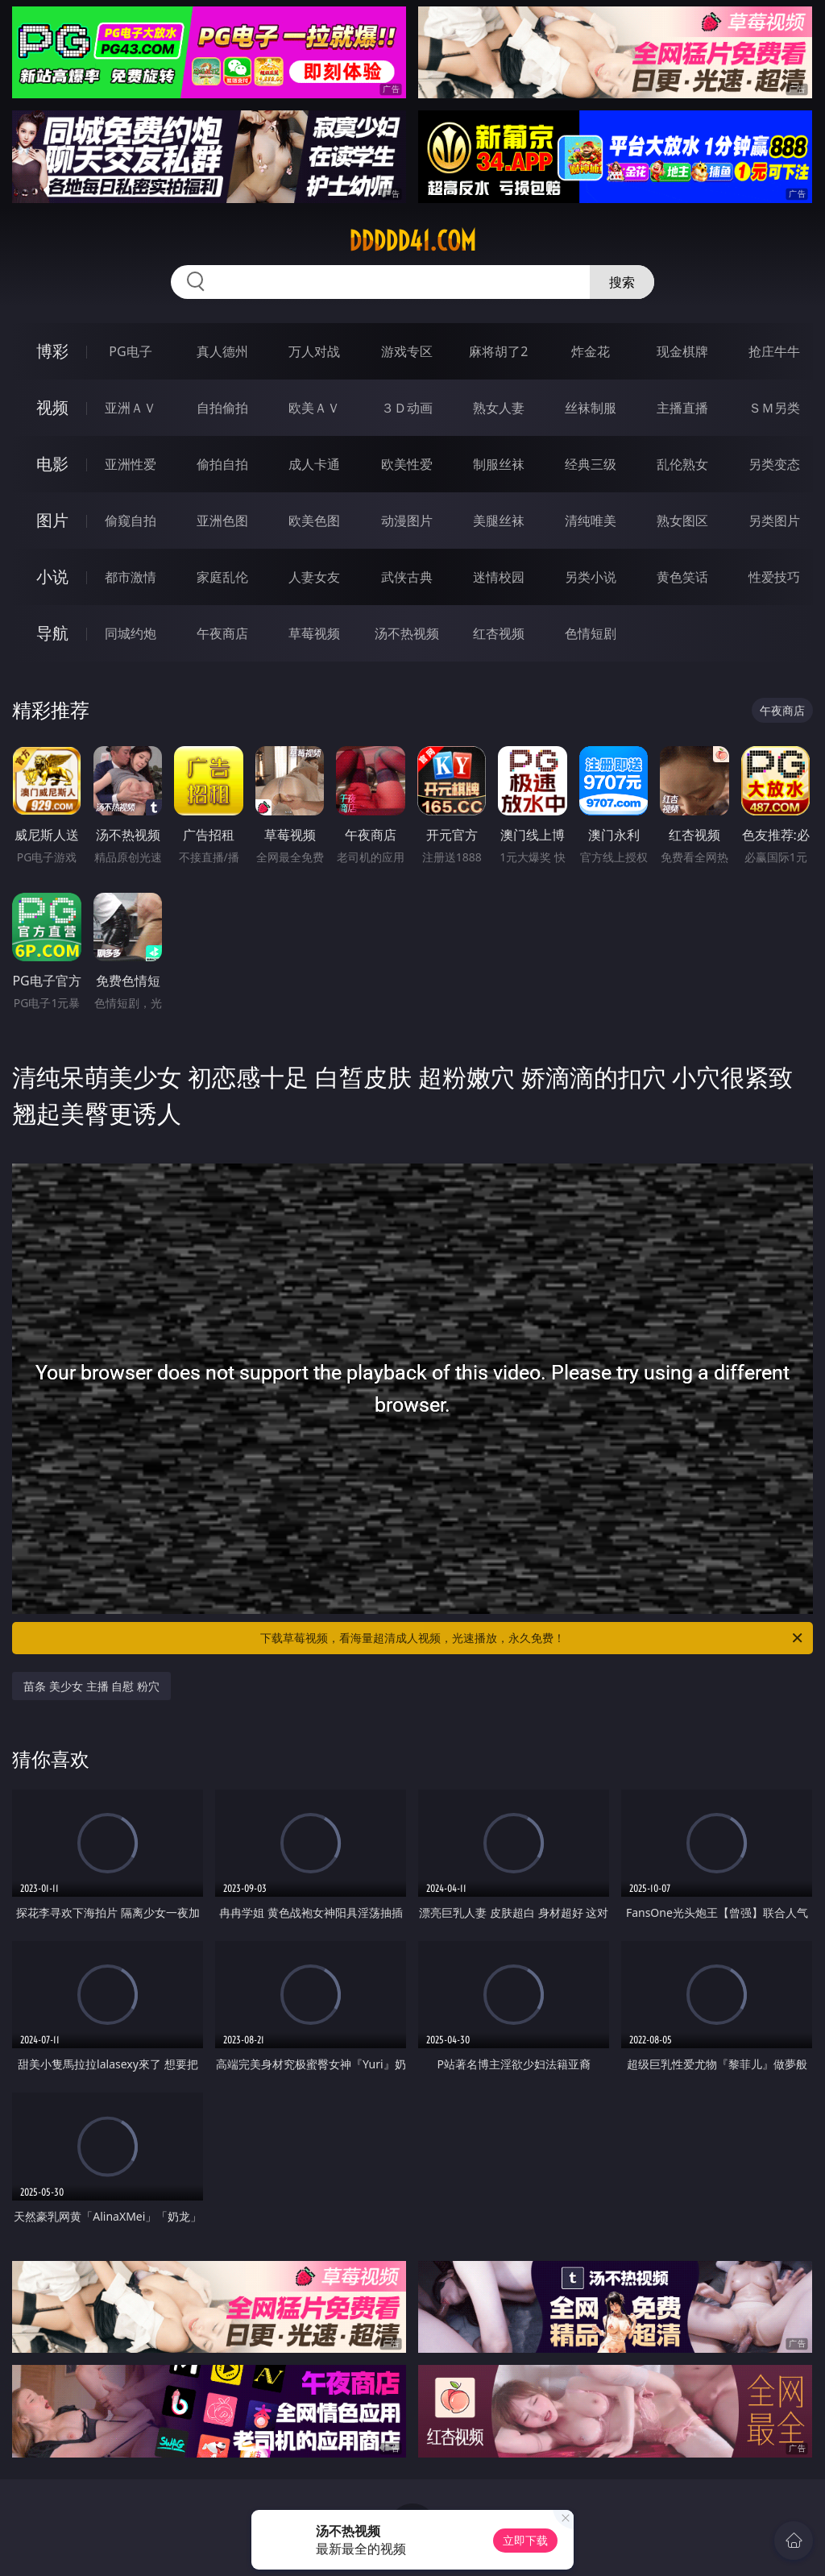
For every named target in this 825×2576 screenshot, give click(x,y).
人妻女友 (314, 577)
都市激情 (130, 577)
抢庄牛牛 (774, 351)
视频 (52, 407)
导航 (52, 633)
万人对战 (314, 351)
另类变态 (774, 464)
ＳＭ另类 (774, 408)
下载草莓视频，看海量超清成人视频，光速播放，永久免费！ (532, 1638)
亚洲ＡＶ (130, 408)
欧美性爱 (407, 464)
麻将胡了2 (498, 351)
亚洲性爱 (130, 464)
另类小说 (590, 577)
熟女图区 (682, 520)
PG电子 (130, 351)
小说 (52, 576)
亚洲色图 (222, 520)
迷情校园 (498, 577)
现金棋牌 (682, 351)
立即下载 (525, 2540)
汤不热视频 (407, 633)
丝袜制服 (590, 408)
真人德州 (222, 351)
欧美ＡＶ (314, 408)
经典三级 (590, 464)
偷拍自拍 (222, 464)
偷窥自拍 (130, 520)
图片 (52, 520)
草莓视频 (314, 633)
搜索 (622, 282)
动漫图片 (407, 520)
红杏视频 (498, 633)
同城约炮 (130, 633)
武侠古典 (407, 577)
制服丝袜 (498, 464)
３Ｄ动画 (407, 408)
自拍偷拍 (222, 408)
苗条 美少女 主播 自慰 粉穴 (91, 1686)
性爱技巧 (774, 577)
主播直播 (682, 408)
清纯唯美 (590, 520)
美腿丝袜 (498, 520)
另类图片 (774, 520)
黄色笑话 (682, 577)
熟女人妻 (498, 408)
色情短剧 (590, 633)
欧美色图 (314, 520)
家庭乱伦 (222, 577)
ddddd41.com (412, 241)
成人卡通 (314, 464)
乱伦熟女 (682, 464)
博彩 (52, 351)
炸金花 (590, 351)
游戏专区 (407, 351)
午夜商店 (222, 633)
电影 (52, 464)
